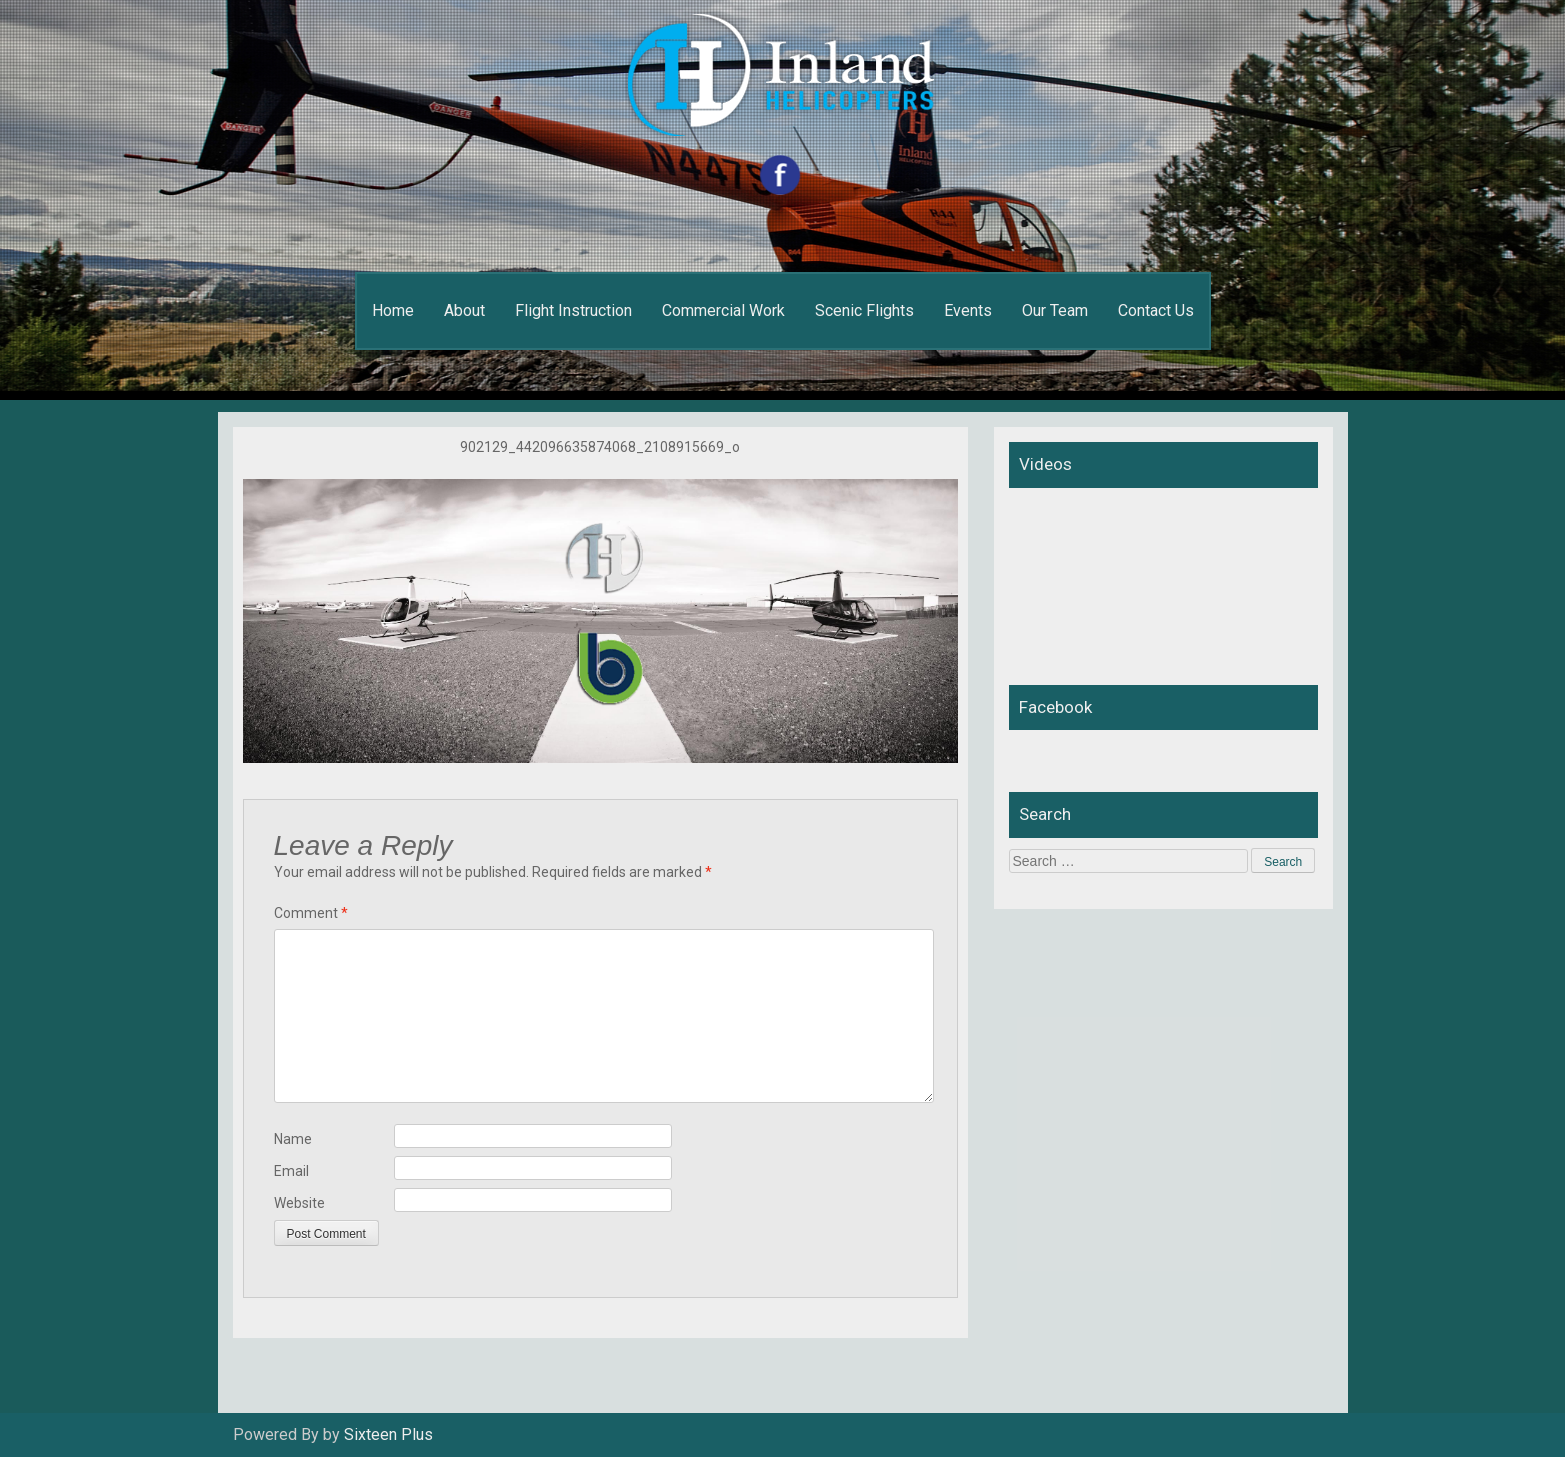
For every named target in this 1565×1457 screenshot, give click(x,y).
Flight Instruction (573, 310)
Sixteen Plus (388, 1434)
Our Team (1055, 310)
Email (291, 1171)
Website (299, 1203)
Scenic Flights (864, 310)
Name (293, 1139)
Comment (311, 913)
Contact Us (1156, 310)
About (464, 310)
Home (393, 310)
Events (968, 310)
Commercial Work (723, 310)
